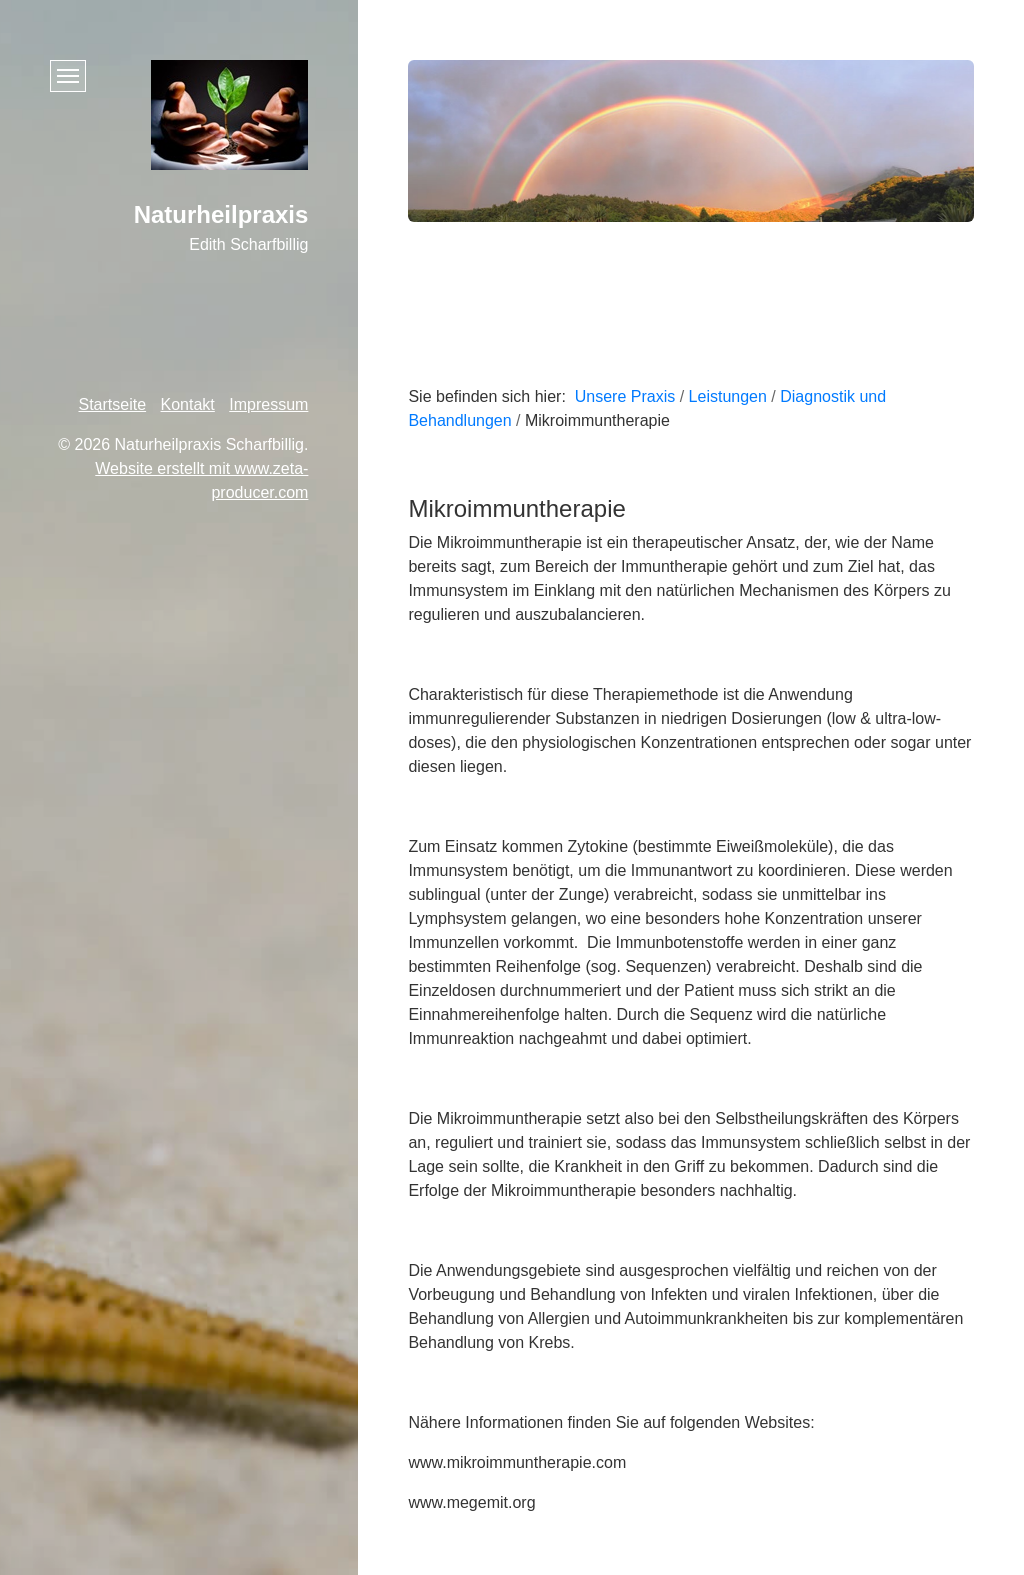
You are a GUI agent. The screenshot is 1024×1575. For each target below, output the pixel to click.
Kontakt (188, 404)
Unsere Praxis (625, 396)
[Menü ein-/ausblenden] (68, 76)
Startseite (113, 404)
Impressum (268, 404)
